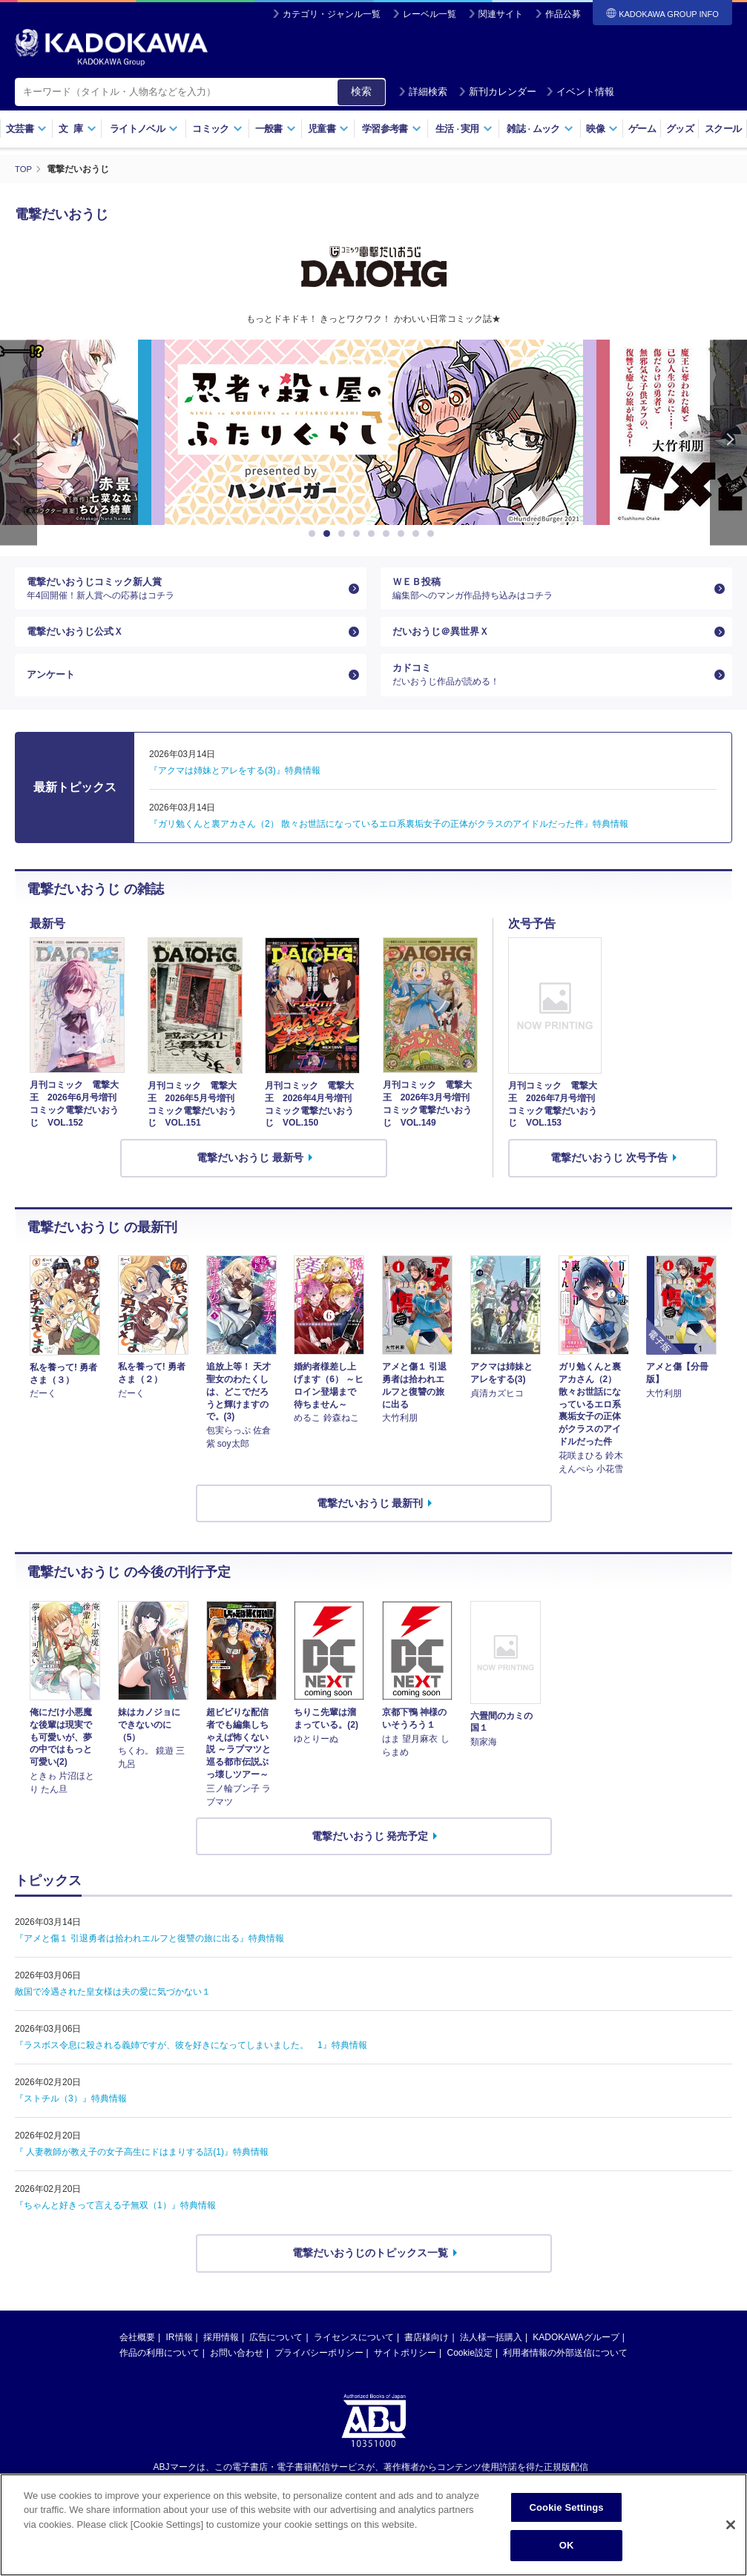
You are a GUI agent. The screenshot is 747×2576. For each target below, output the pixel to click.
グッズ (680, 128)
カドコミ (550, 691)
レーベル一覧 (429, 14)
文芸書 (26, 128)
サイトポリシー (405, 2373)
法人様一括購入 (491, 2357)
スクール (723, 128)
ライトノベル (144, 128)
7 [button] (403, 534)
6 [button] (389, 534)
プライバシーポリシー (318, 2373)
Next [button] (728, 442)
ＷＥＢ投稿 (550, 591)
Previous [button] (18, 442)
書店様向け (426, 2357)
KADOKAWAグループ (576, 2357)
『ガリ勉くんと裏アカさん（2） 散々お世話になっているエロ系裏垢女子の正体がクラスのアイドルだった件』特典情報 (388, 844)
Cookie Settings (567, 2507)
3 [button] (344, 534)
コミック (217, 128)
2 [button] (329, 534)
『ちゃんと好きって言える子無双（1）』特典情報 (115, 2225)
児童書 (328, 128)
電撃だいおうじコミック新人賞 (185, 591)
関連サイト (500, 14)
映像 (602, 128)
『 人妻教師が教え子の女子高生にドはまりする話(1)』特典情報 (142, 2172)
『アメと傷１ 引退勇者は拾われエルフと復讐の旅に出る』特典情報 (149, 1958)
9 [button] (433, 534)
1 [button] (314, 534)
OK (566, 2545)
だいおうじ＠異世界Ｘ (444, 641)
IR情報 (179, 2357)
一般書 (275, 128)
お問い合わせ (236, 2373)
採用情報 (221, 2357)
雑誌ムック (540, 128)
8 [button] (418, 534)
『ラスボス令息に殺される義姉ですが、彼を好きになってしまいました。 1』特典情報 (191, 2065)
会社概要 (137, 2357)
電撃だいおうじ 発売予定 (370, 1856)
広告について (276, 2357)
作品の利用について (159, 2373)
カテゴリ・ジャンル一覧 (332, 14)
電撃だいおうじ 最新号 (250, 1177)
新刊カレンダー (497, 91)
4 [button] (359, 534)
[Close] (730, 2525)
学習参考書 (391, 128)
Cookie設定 (470, 2373)
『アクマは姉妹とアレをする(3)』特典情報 (234, 790)
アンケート (53, 691)
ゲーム (642, 128)
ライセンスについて (354, 2357)
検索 (361, 91)
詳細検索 (422, 91)
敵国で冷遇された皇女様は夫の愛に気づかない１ (113, 2012)
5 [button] (374, 534)
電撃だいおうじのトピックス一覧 (370, 2273)
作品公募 (563, 14)
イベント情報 (580, 91)
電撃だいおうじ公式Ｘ (79, 641)
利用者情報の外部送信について (565, 2373)
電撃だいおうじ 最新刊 (370, 1523)
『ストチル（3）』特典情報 (71, 2118)
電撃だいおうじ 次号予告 (609, 1177)
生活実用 (464, 128)
